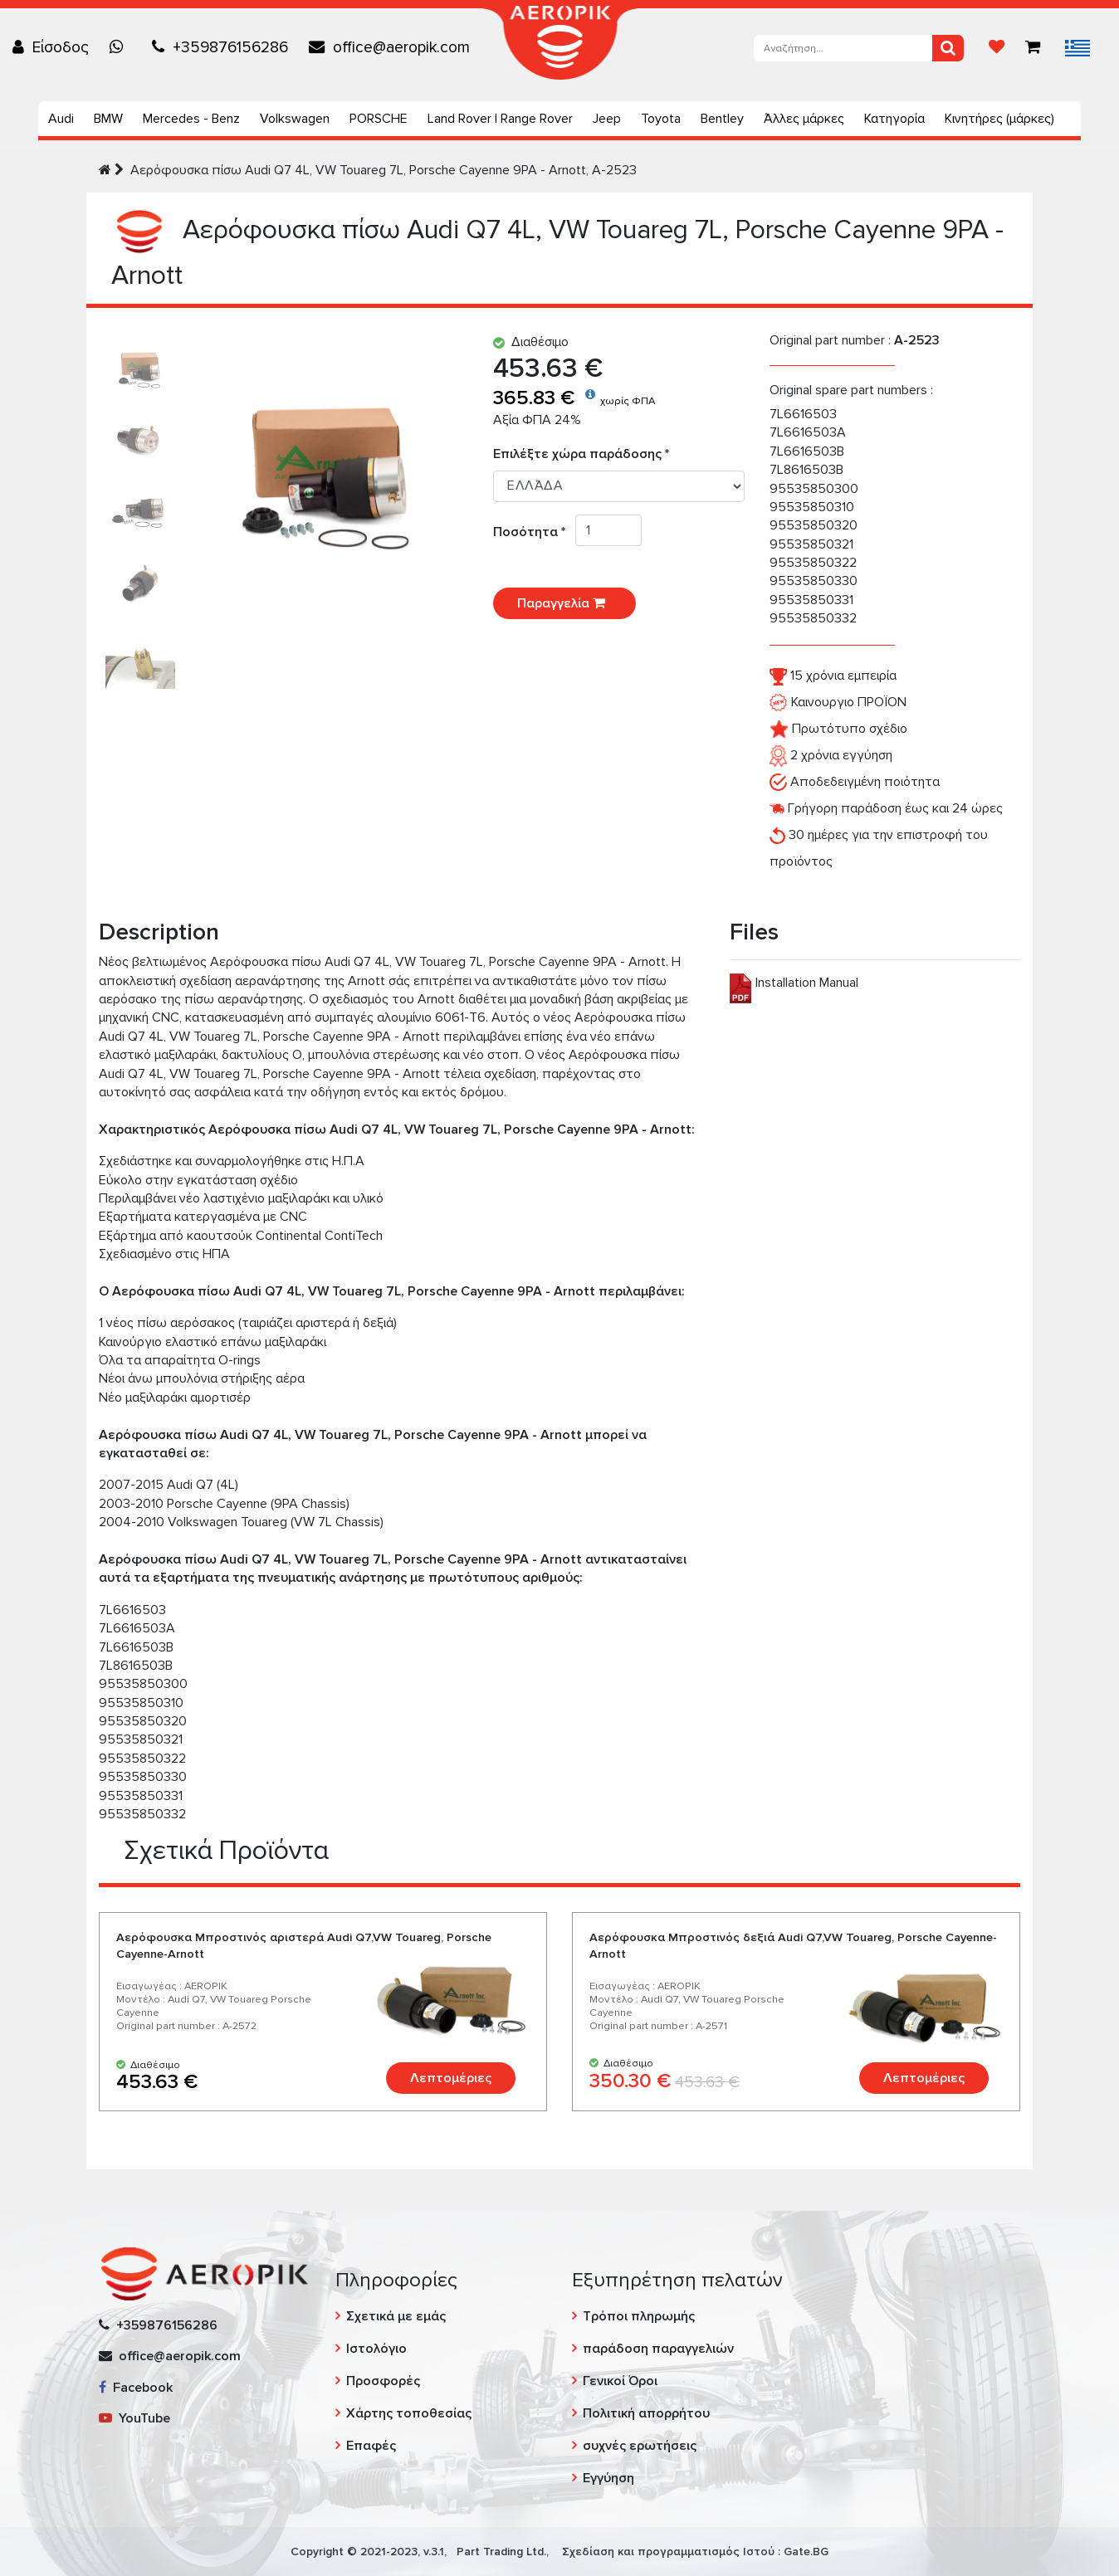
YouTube (134, 2418)
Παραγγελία (564, 603)
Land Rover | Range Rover (500, 118)
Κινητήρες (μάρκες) (999, 118)
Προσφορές (383, 2381)
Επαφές (371, 2445)
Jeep (607, 118)
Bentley (722, 118)
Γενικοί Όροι (620, 2381)
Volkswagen (295, 118)
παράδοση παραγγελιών (658, 2348)
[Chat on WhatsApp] (120, 47)
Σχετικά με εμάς (396, 2316)
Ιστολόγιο (376, 2348)
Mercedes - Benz (191, 118)
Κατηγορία (894, 118)
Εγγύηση (608, 2478)
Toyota (661, 118)
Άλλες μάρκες (804, 118)
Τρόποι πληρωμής (639, 2316)
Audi (61, 118)
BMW (108, 118)
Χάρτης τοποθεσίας (409, 2413)
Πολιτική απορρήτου (646, 2413)
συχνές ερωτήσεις (639, 2445)
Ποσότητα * (534, 532)
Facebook (136, 2387)
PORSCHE (378, 118)
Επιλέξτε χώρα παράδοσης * (581, 454)
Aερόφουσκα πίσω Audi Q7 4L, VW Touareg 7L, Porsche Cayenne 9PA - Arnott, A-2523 (383, 170)
